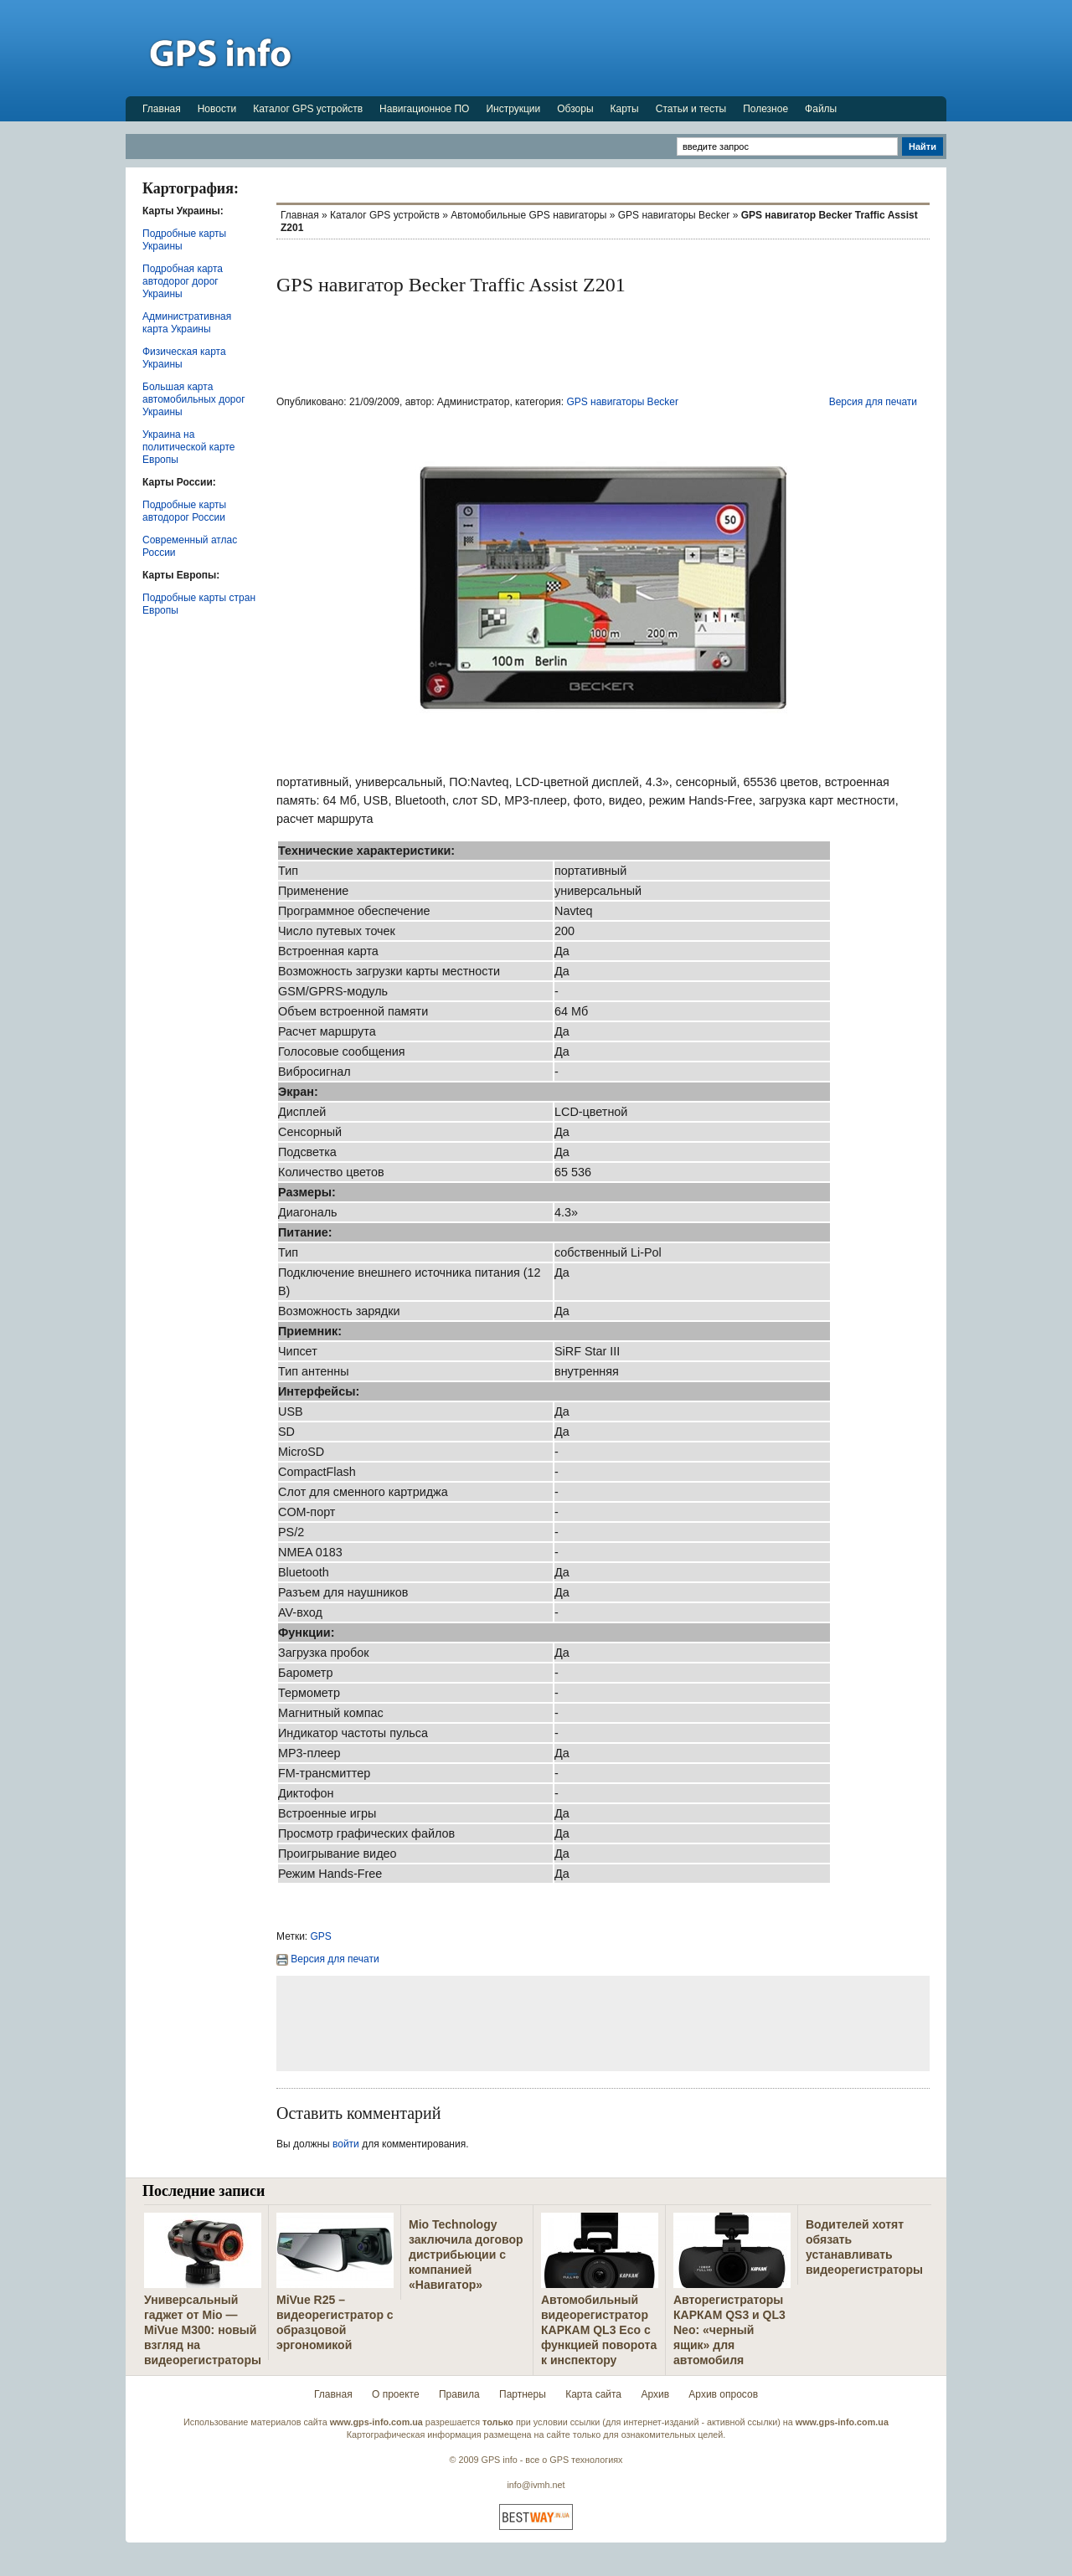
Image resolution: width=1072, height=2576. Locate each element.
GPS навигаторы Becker (674, 215)
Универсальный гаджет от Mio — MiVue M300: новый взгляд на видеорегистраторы (202, 2330)
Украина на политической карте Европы (188, 447)
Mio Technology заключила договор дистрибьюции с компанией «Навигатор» (466, 2254)
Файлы (821, 109)
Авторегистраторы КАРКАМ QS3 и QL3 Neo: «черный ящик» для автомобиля (729, 2330)
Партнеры (522, 2394)
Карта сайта (593, 2394)
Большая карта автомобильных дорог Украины (193, 399)
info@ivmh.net (535, 2485)
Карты (625, 109)
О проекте (396, 2394)
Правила (459, 2394)
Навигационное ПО (424, 109)
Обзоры (575, 109)
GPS (321, 1936)
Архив (655, 2394)
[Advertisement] (641, 47)
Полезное (765, 109)
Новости (217, 109)
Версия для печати (873, 402)
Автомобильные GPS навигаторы (528, 215)
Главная (161, 109)
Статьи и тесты (691, 109)
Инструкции (513, 109)
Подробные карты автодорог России (184, 511)
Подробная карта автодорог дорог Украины (182, 281)
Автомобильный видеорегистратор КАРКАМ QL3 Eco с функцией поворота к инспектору (599, 2330)
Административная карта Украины (186, 323)
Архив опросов (723, 2394)
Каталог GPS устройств (308, 109)
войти (345, 2144)
